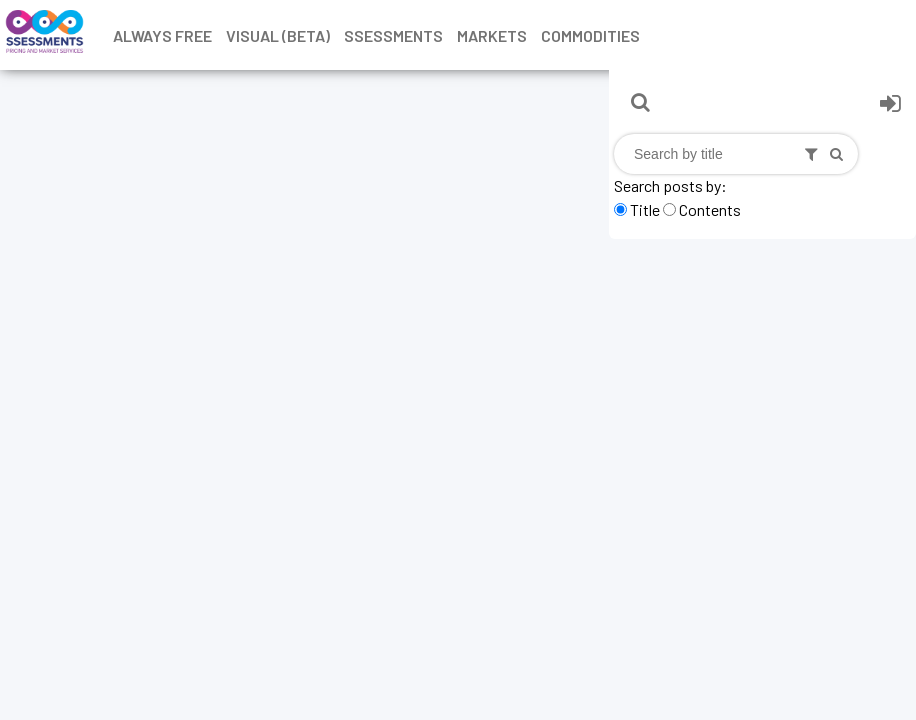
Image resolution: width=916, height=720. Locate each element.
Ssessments (393, 35)
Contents (710, 209)
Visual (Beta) (278, 35)
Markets (492, 35)
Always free (162, 35)
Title (645, 209)
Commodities (590, 35)
